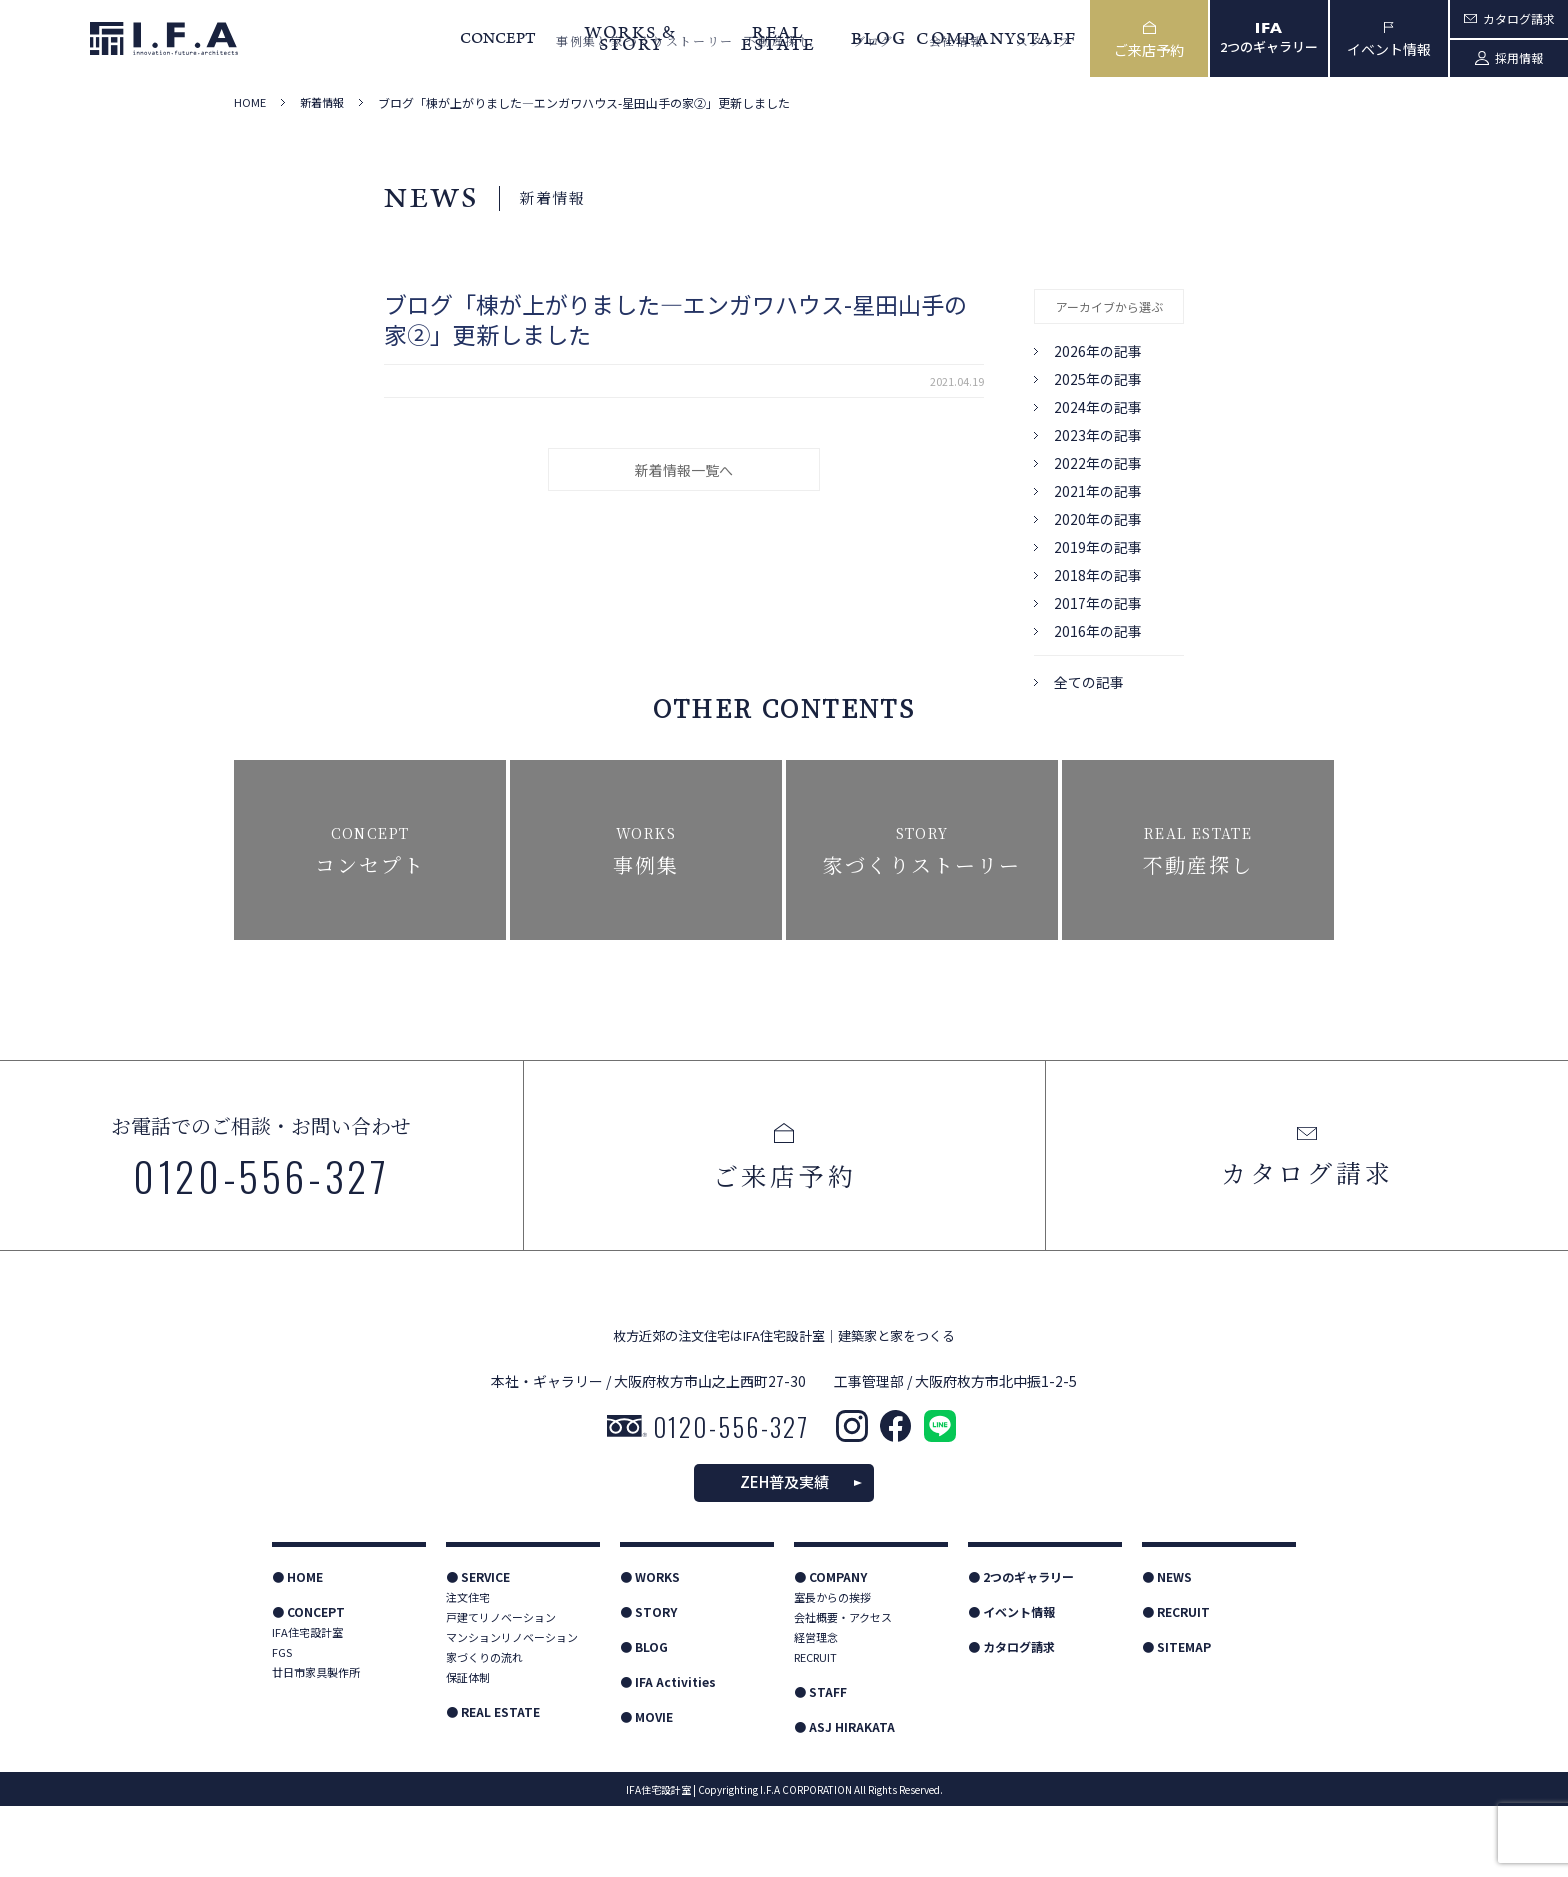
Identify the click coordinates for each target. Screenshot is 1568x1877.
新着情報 (322, 102)
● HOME (297, 1647)
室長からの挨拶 (832, 1668)
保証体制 (468, 1748)
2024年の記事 (1098, 407)
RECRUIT (815, 1728)
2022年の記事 (1098, 463)
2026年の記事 (1098, 351)
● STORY (648, 1682)
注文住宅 (468, 1668)
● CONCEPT (308, 1682)
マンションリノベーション (512, 1708)
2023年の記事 (1098, 435)
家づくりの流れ (484, 1728)
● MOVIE (646, 1787)
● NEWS (1167, 1647)
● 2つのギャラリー (1021, 1647)
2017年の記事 (1098, 603)
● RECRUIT (1176, 1682)
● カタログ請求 (1011, 1717)
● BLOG (644, 1717)
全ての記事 (1089, 682)
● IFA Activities (668, 1752)
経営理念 (816, 1708)
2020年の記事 (1098, 519)
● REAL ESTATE (493, 1782)
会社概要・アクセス (843, 1688)
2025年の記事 (1098, 379)
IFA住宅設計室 (307, 1703)
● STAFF (820, 1762)
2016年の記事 (1098, 631)
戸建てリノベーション (501, 1688)
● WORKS (650, 1647)
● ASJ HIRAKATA (844, 1797)
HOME (250, 102)
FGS (282, 1723)
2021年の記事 (1098, 491)
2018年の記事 (1098, 575)
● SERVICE (478, 1647)
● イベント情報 (1011, 1682)
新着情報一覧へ (684, 470)
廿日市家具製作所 (316, 1743)
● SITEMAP (1176, 1717)
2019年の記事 (1098, 547)
